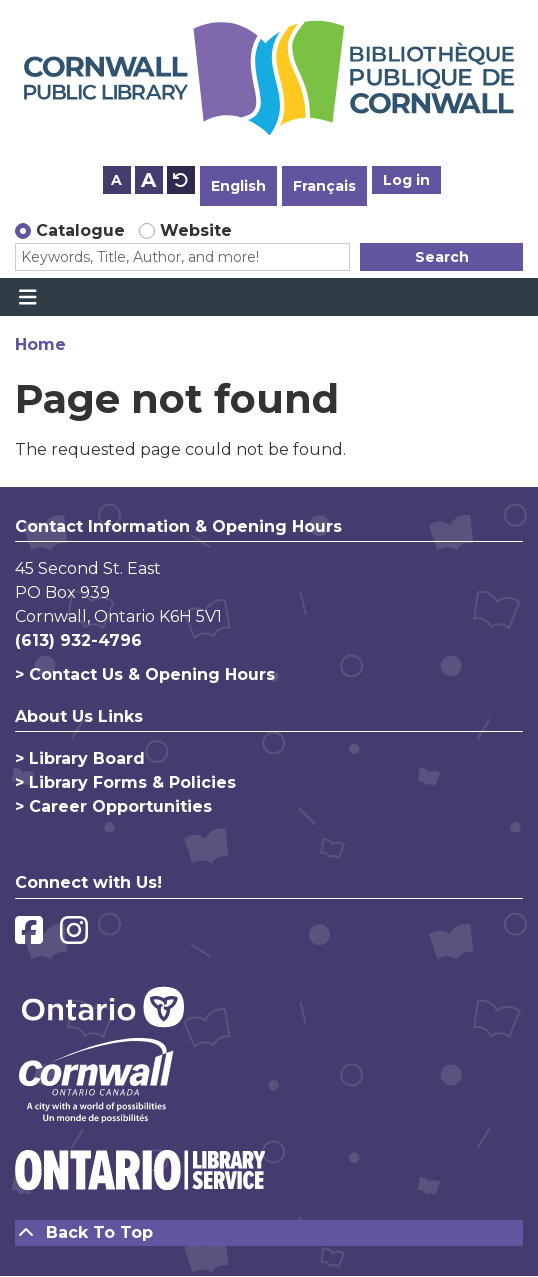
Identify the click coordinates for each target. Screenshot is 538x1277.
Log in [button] (406, 180)
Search (442, 257)
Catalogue (80, 230)
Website (196, 230)
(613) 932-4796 (78, 640)
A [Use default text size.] (181, 180)
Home (40, 344)
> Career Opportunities (113, 806)
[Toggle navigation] (27, 297)
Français (324, 186)
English (238, 186)
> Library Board (80, 758)
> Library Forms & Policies (125, 782)
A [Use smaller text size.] (116, 180)
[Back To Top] (269, 1233)
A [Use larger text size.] (148, 180)
